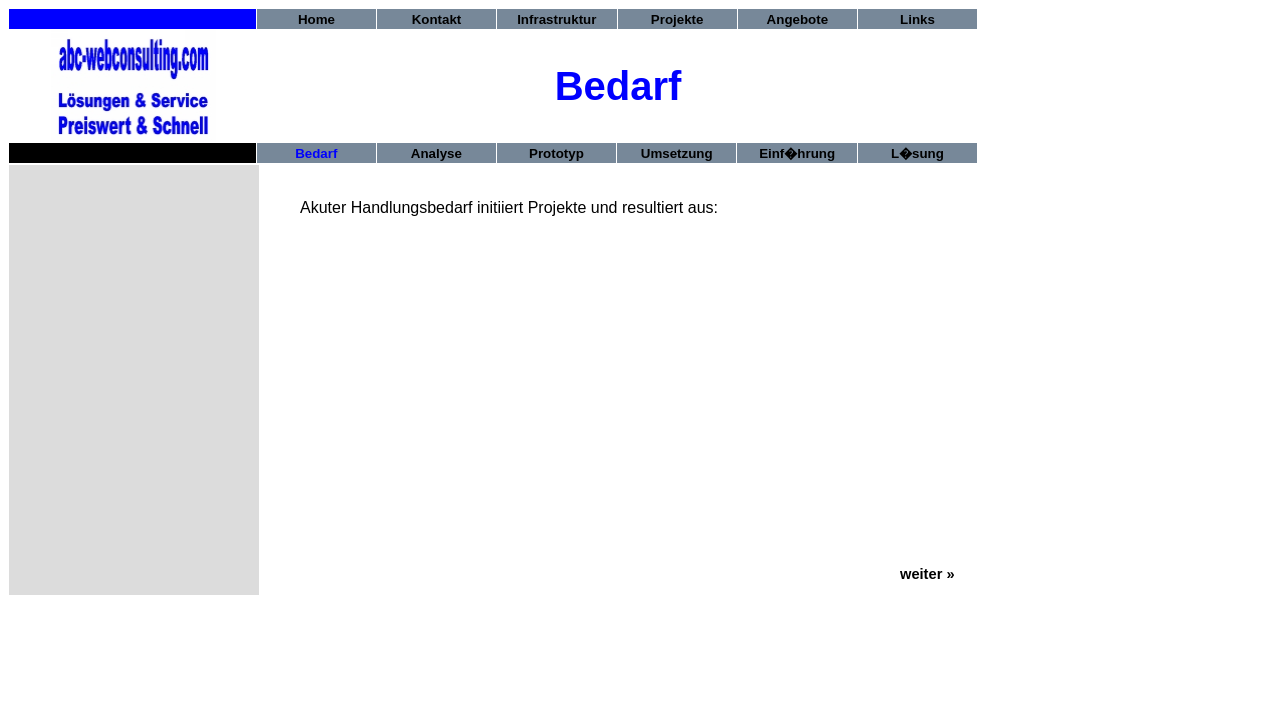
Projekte (677, 19)
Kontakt (437, 19)
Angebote (797, 19)
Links (917, 19)
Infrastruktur (556, 19)
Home (316, 19)
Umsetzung (677, 153)
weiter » (927, 574)
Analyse (436, 153)
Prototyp (556, 153)
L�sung (917, 153)
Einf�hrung (797, 153)
